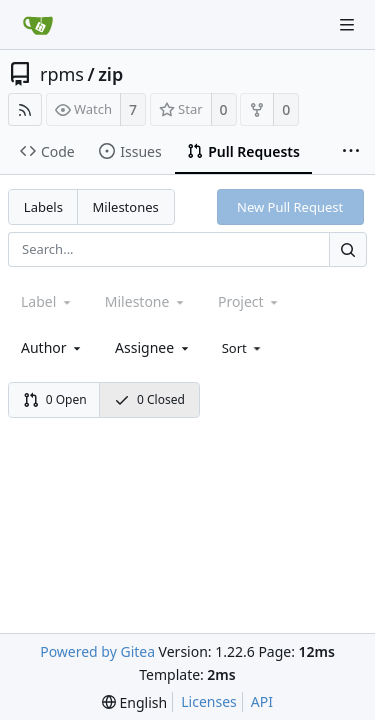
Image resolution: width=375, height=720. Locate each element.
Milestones (126, 207)
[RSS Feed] (25, 109)
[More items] (351, 152)
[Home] (38, 25)
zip (110, 74)
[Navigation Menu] (347, 25)
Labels (43, 207)
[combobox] (52, 347)
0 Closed (149, 399)
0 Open (55, 399)
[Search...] (348, 249)
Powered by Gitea (97, 651)
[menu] (243, 348)
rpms (62, 74)
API (262, 701)
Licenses (209, 701)
